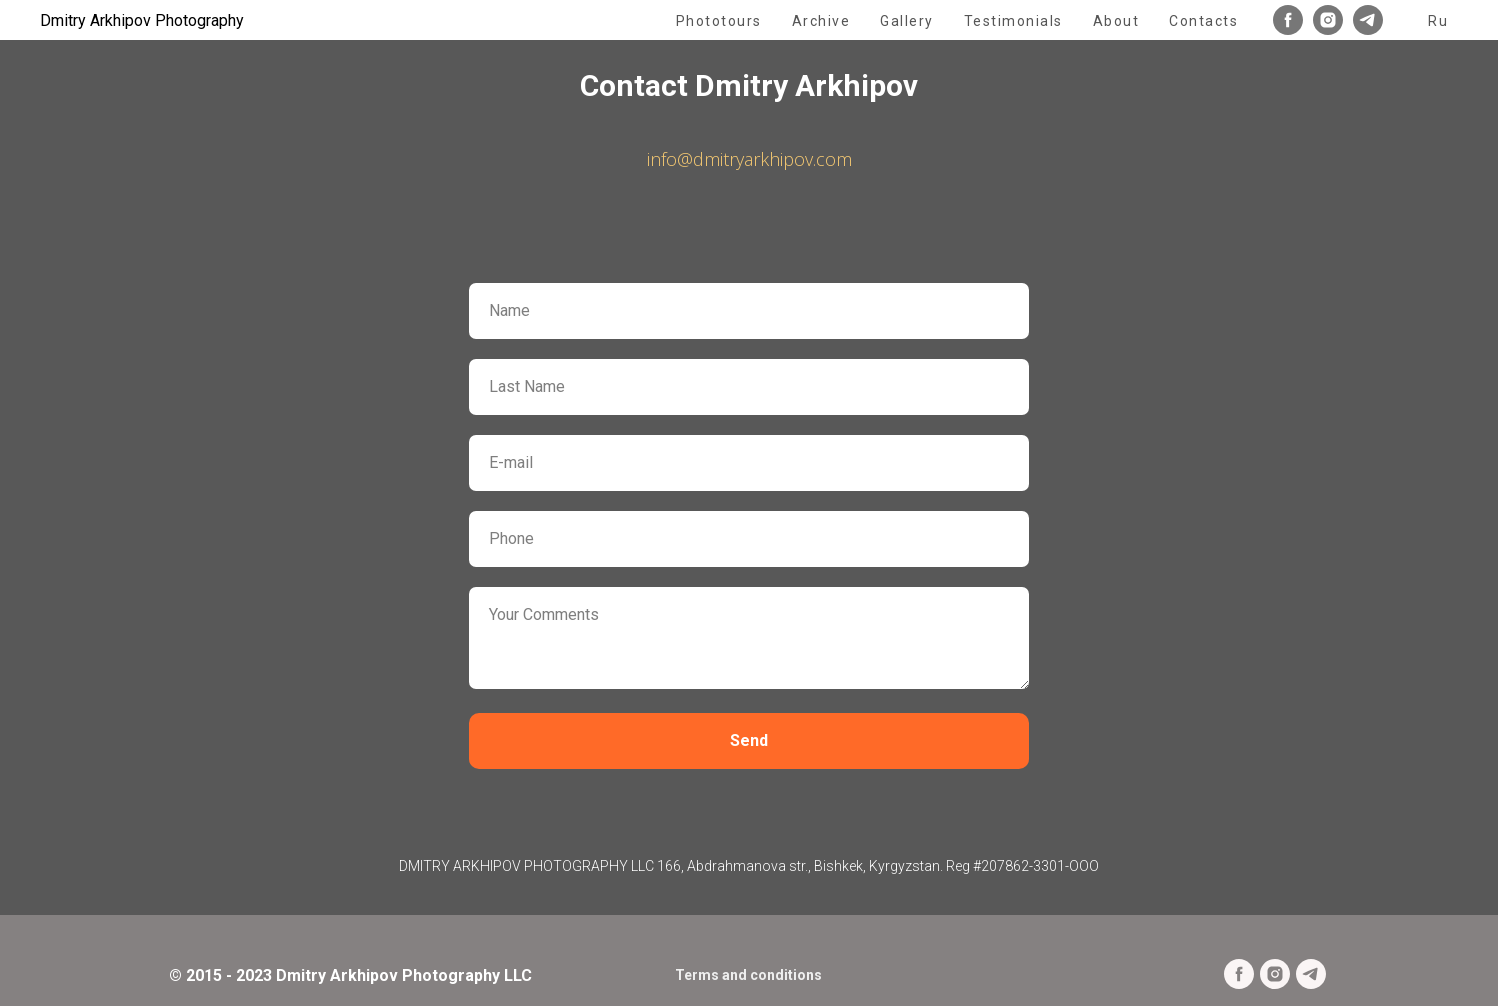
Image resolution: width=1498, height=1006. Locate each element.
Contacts (1203, 21)
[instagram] (1328, 20)
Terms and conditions (748, 975)
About (1116, 21)
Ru (1438, 21)
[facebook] (1288, 20)
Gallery (907, 21)
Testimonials (1013, 21)
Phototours (719, 21)
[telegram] (1368, 20)
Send (749, 740)
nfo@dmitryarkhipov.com (751, 159)
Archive (821, 21)
